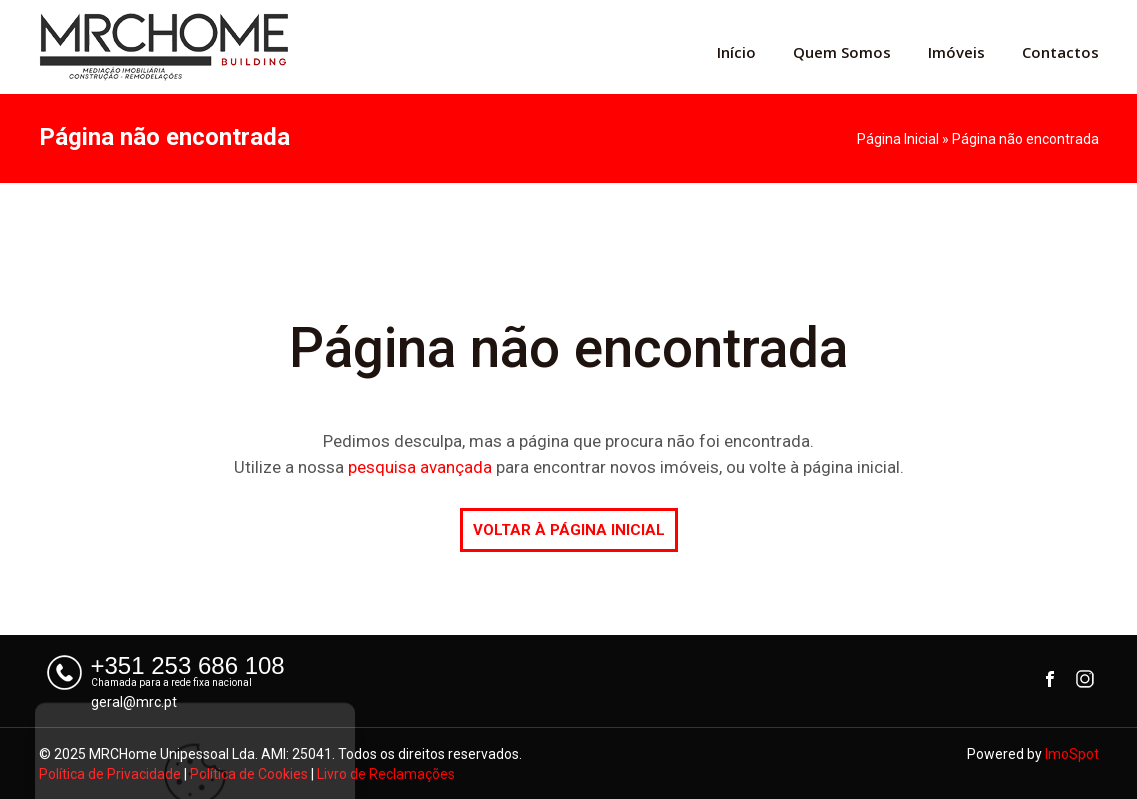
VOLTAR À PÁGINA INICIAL (569, 530)
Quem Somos (842, 52)
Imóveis (956, 52)
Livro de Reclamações (386, 774)
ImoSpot (1072, 754)
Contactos (1060, 52)
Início (736, 52)
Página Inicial (898, 139)
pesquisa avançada (420, 467)
